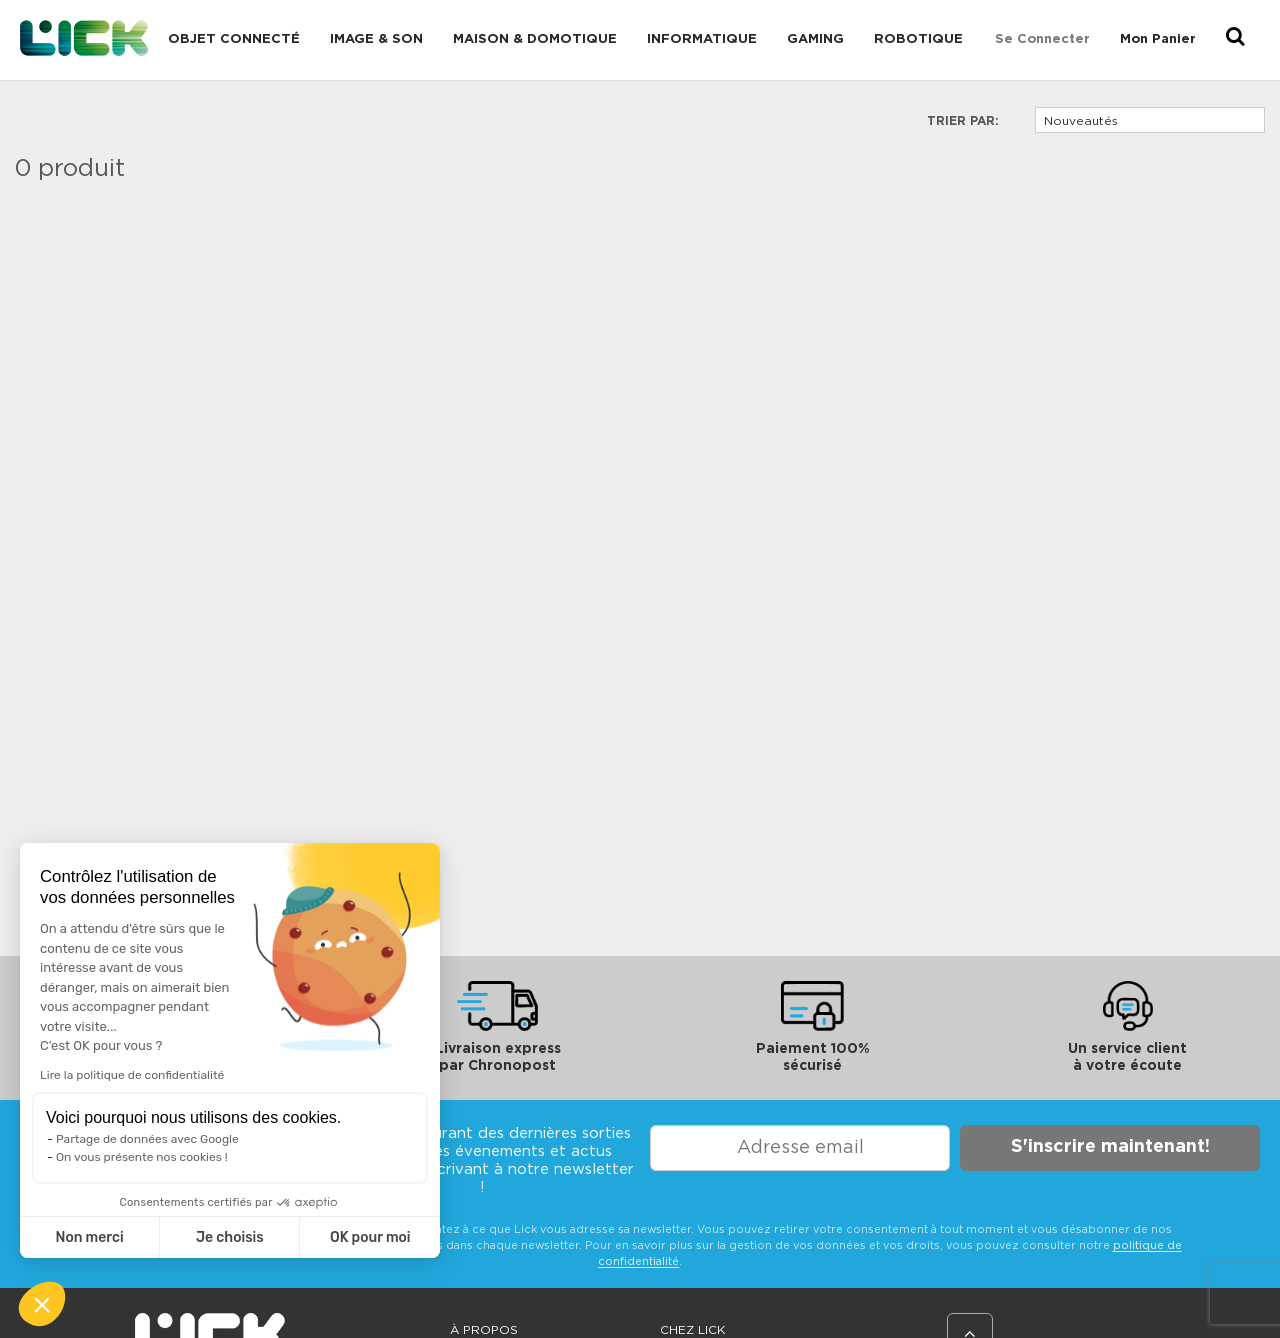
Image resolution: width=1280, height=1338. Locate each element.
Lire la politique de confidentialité (132, 1075)
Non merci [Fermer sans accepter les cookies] (89, 1237)
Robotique (918, 39)
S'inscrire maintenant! (1110, 1147)
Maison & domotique (535, 39)
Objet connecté (234, 39)
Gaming (815, 39)
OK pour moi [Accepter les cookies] (370, 1237)
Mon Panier (1158, 39)
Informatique (702, 39)
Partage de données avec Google (147, 1139)
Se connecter (1042, 39)
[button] (42, 1304)
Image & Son (376, 39)
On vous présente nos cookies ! (142, 1157)
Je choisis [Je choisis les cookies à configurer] (230, 1237)
